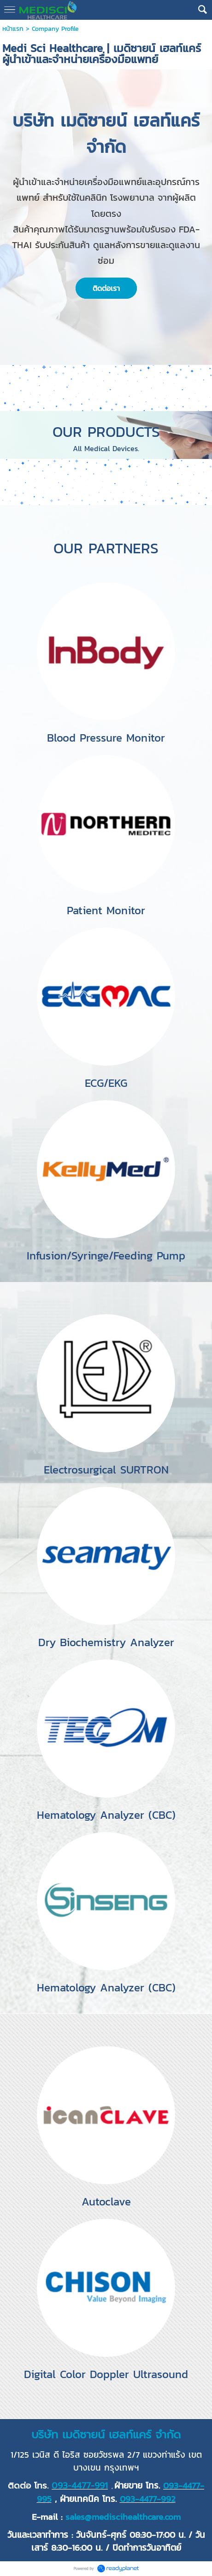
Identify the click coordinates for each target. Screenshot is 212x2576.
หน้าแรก (13, 29)
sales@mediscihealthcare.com (123, 2516)
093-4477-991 (80, 2485)
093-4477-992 (148, 2498)
